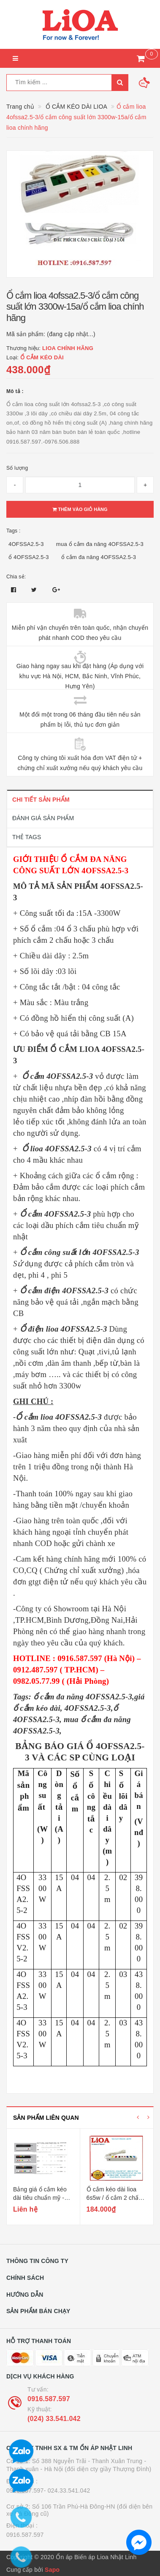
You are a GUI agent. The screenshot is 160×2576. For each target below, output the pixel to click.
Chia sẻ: (16, 577)
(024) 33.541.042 (54, 2418)
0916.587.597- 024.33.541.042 (48, 2490)
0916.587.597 (48, 2398)
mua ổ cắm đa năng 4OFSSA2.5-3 (100, 544)
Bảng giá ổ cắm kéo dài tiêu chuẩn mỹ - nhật (40, 2197)
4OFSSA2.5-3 (26, 544)
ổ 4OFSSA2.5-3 (28, 557)
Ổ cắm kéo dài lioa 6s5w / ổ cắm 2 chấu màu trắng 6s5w (114, 2197)
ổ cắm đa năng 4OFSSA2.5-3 (98, 557)
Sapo (52, 2569)
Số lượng (17, 468)
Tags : (13, 531)
